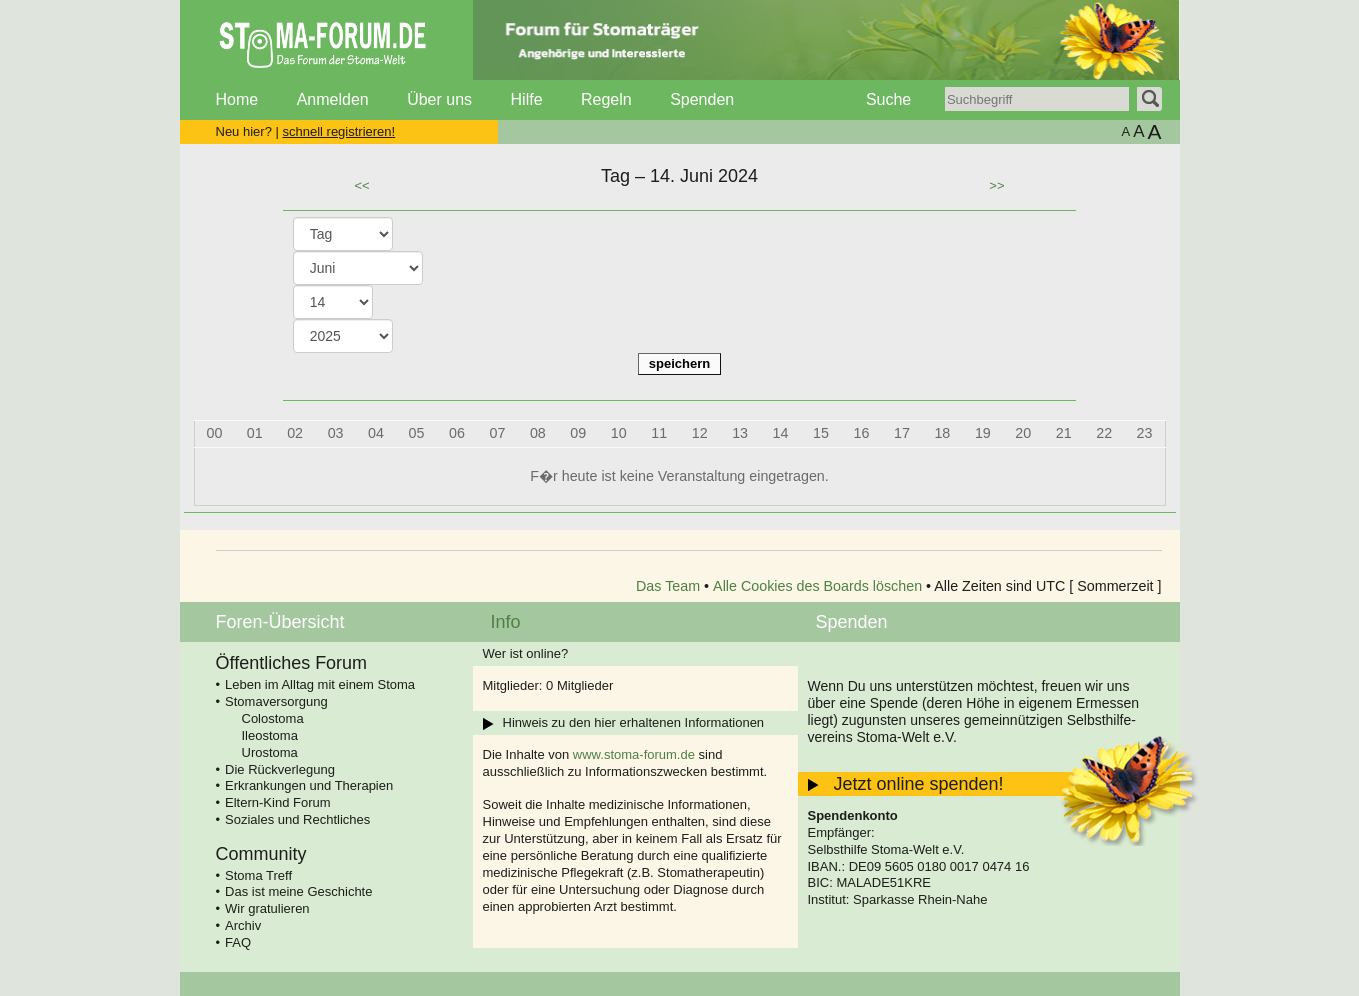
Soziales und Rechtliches (297, 819)
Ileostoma (270, 735)
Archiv (243, 925)
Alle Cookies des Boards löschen (817, 586)
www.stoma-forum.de (634, 754)
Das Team (668, 586)
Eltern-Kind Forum (277, 802)
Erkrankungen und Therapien (309, 785)
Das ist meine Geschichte (298, 891)
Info (506, 622)
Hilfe (527, 99)
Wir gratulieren (267, 908)
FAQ (238, 942)
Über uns (439, 99)
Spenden (702, 99)
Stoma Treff (258, 875)
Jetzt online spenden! (919, 784)
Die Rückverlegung (280, 769)
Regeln (606, 99)
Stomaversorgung (276, 701)
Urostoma (270, 752)
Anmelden (333, 99)
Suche (888, 99)
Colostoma (273, 718)
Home (237, 99)
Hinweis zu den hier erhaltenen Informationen (634, 722)
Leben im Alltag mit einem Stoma (320, 684)
